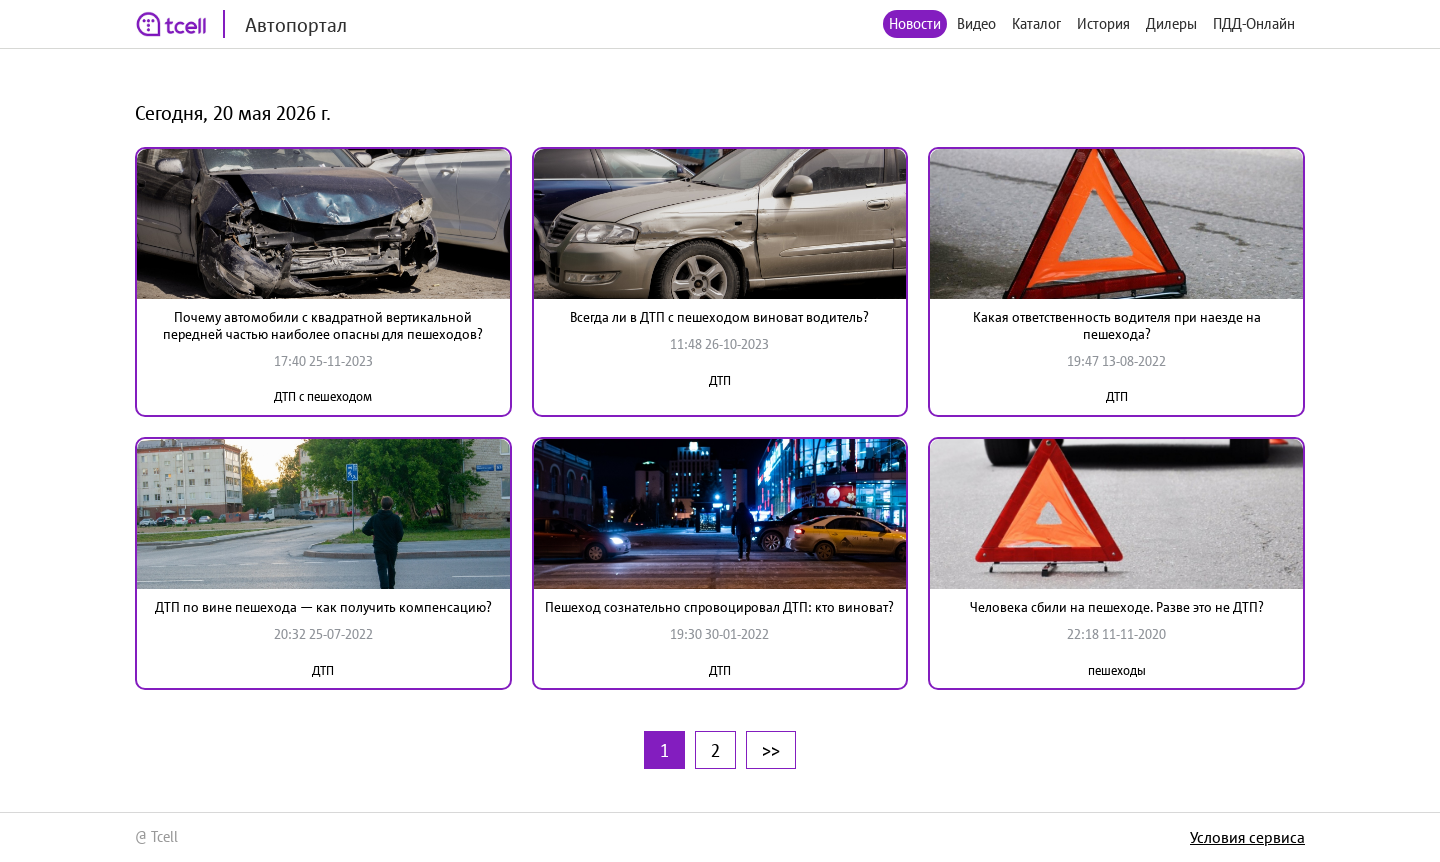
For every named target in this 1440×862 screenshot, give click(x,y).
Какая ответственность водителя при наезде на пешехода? (1117, 325)
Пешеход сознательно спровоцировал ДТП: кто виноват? (719, 607)
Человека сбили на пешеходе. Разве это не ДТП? (1117, 607)
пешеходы (1117, 670)
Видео (976, 23)
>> (771, 750)
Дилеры (1171, 23)
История (1103, 23)
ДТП (720, 380)
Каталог (1036, 23)
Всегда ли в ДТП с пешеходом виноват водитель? (719, 317)
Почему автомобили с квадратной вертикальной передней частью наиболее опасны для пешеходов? (323, 325)
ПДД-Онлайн (1254, 23)
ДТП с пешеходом (323, 396)
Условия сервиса (1247, 837)
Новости (915, 23)
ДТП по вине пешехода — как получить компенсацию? (323, 607)
